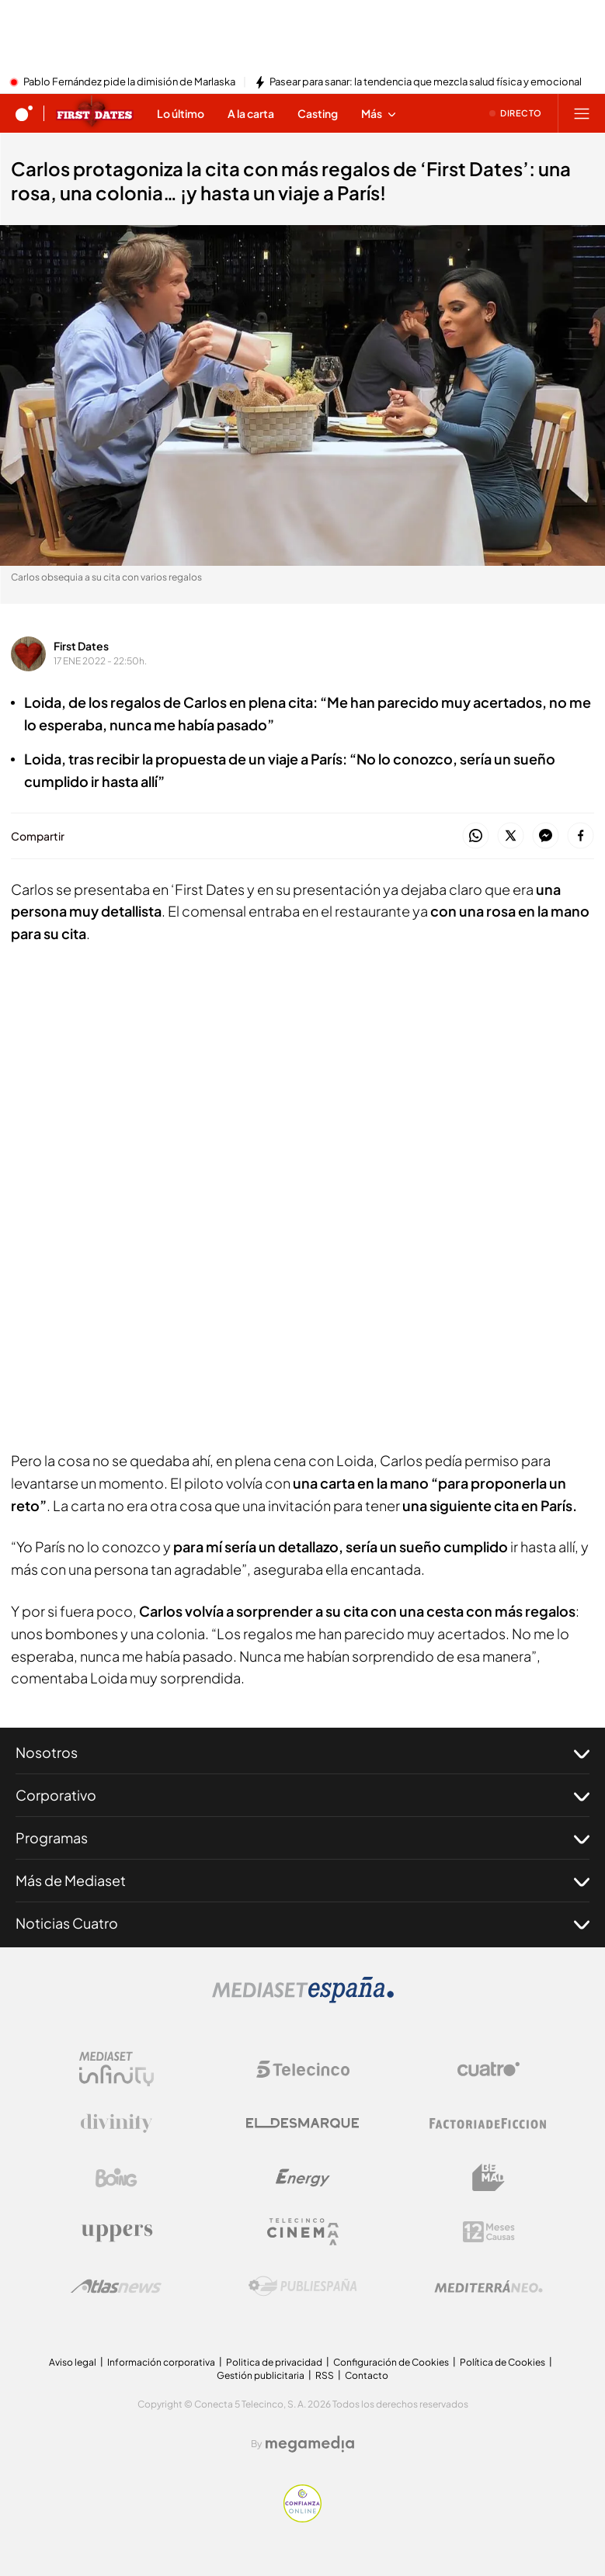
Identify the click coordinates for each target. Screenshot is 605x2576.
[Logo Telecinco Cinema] (303, 2231)
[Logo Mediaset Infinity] (116, 2069)
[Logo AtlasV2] (116, 2286)
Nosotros (302, 1752)
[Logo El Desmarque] (302, 2123)
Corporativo (302, 1795)
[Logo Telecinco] (302, 2069)
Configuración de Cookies (391, 2362)
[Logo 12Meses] (489, 2231)
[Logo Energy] (303, 2177)
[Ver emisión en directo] (515, 113)
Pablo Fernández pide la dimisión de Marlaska (129, 82)
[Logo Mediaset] (303, 1998)
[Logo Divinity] (116, 2123)
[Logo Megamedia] (310, 2444)
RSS (324, 2375)
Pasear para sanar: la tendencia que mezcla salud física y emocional (425, 82)
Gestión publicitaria (260, 2375)
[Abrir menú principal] (581, 113)
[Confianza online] (302, 2517)
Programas (302, 1838)
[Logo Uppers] (116, 2232)
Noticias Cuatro (302, 1923)
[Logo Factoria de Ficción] (488, 2123)
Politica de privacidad (274, 2362)
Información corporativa (161, 2362)
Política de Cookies (502, 2362)
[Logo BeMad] (488, 2177)
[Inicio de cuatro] (24, 113)
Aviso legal (72, 2362)
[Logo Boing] (116, 2177)
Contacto (366, 2375)
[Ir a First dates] (94, 113)
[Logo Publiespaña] (303, 2286)
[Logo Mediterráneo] (488, 2286)
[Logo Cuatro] (488, 2069)
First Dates (81, 645)
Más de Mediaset (302, 1880)
